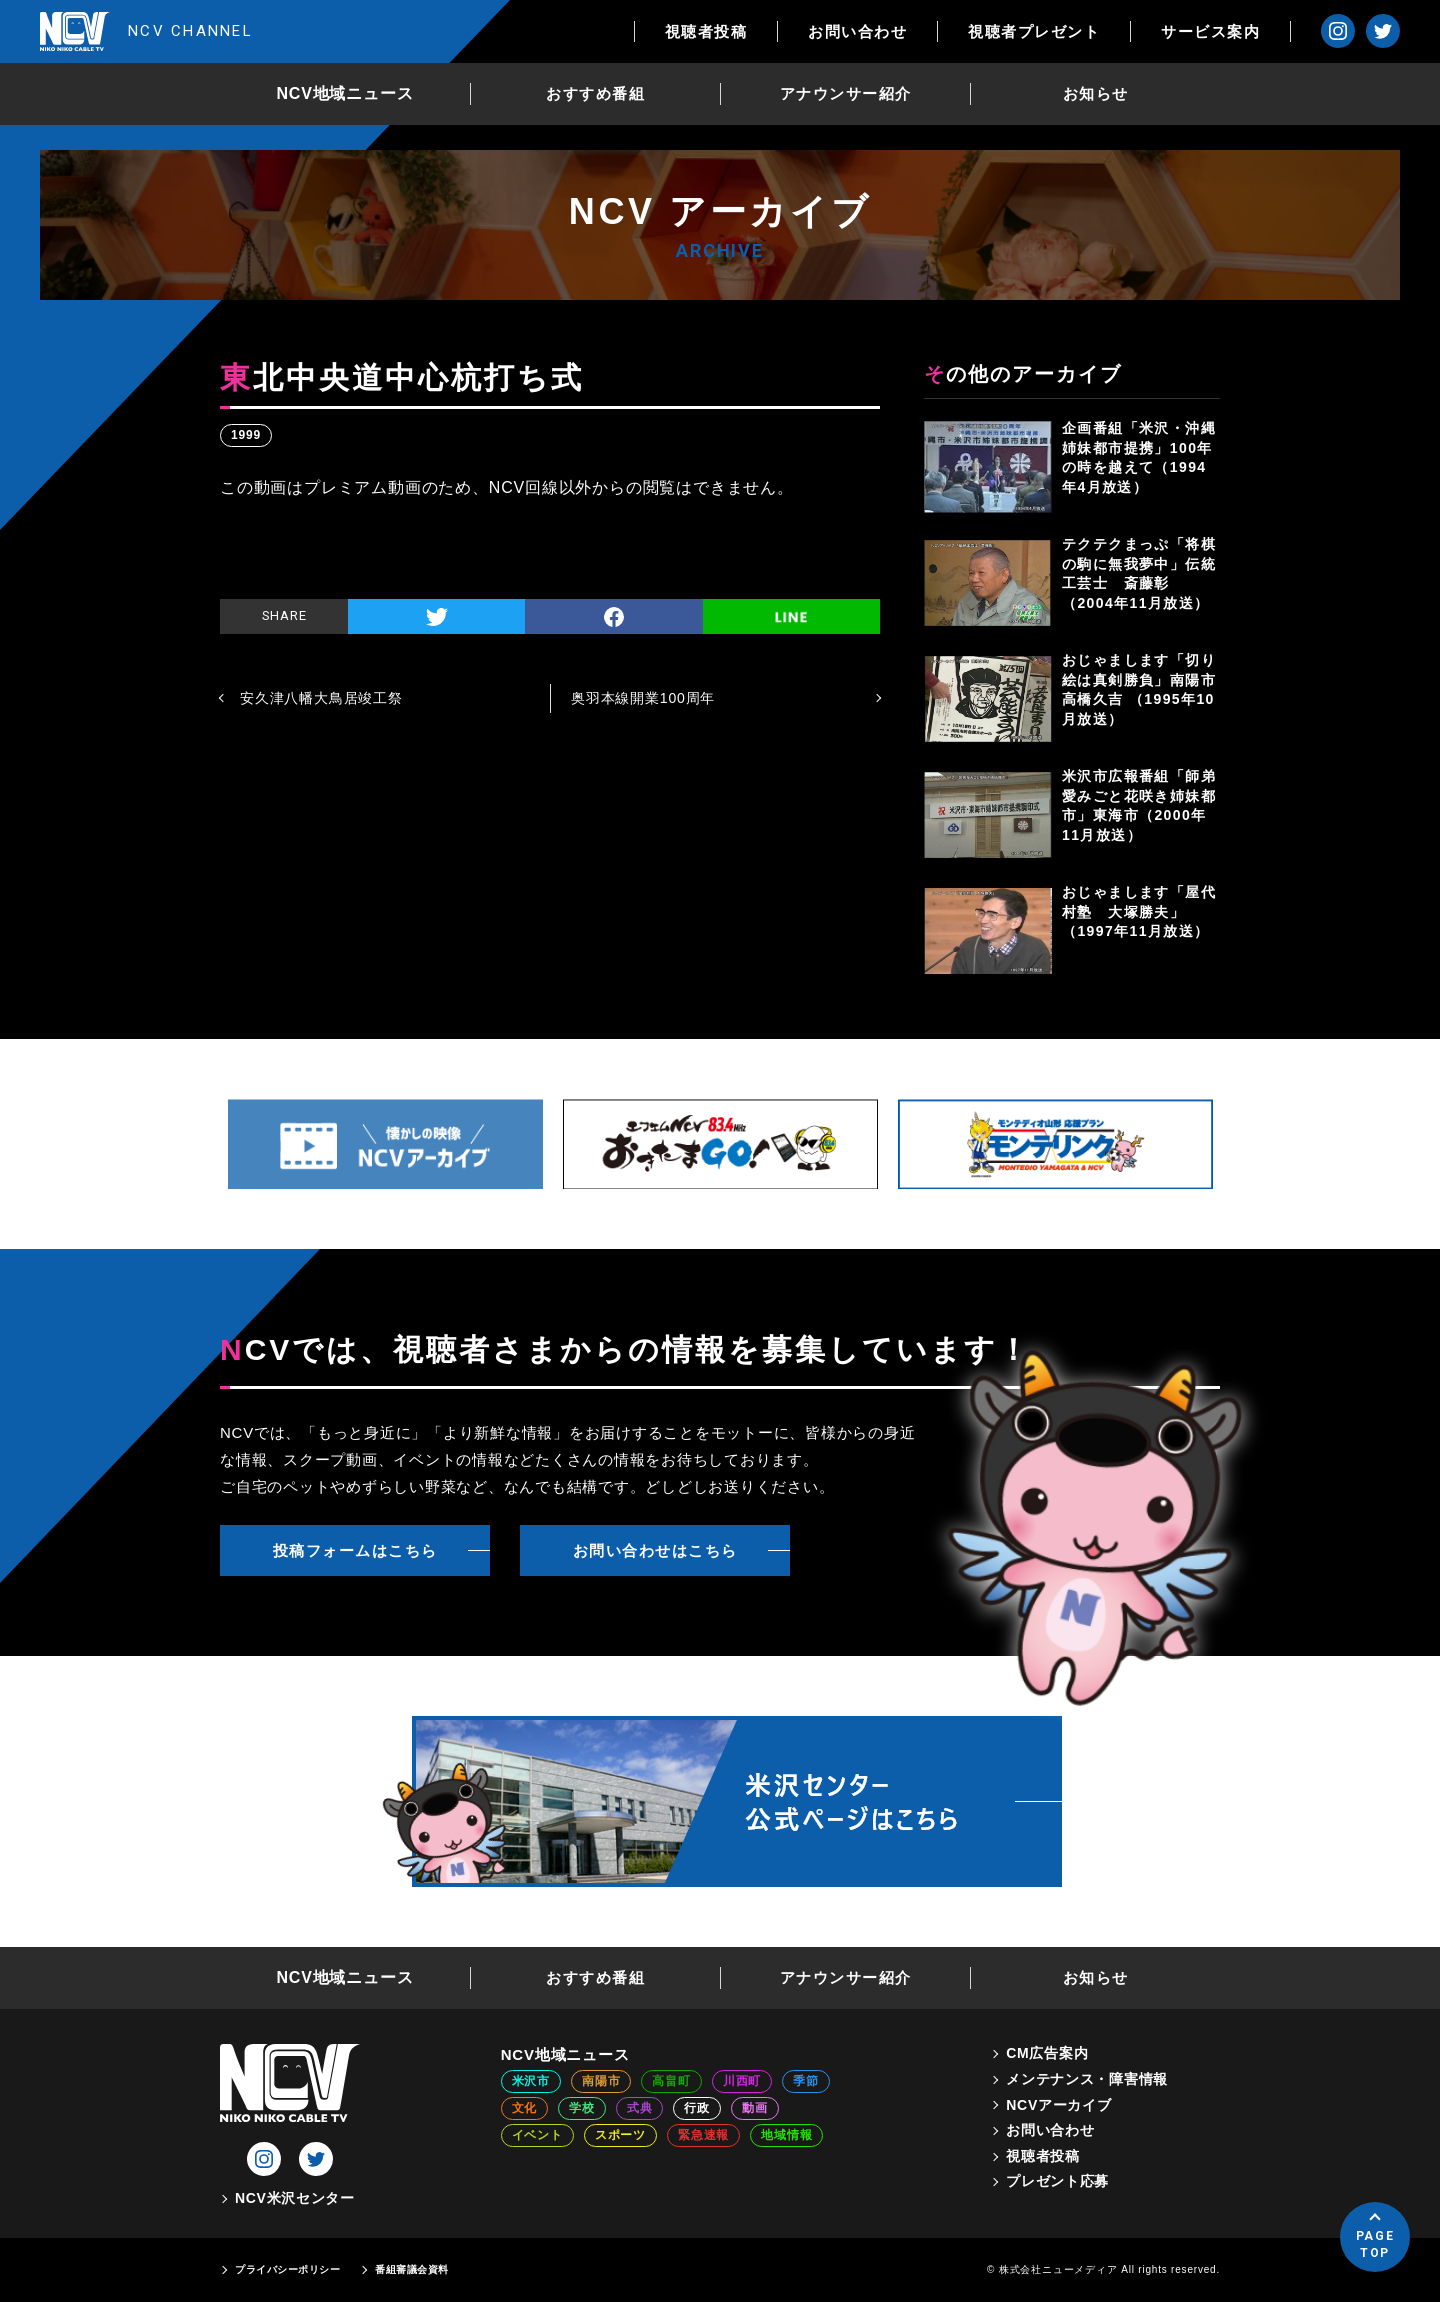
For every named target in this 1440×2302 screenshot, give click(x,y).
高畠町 (671, 2081)
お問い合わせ (857, 31)
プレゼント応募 (1057, 2181)
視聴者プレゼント (1034, 31)
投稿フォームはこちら (355, 1550)
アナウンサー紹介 (846, 93)
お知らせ (1096, 93)
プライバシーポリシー (287, 2269)
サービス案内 (1210, 31)
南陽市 (601, 2081)
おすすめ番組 (595, 93)
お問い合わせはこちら (655, 1550)
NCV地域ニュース (345, 93)
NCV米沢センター (295, 2198)
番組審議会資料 (412, 2269)
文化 (525, 2108)
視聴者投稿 (706, 31)
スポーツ (620, 2135)
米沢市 (531, 2081)
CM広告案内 (1047, 2053)
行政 (697, 2108)
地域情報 (786, 2135)
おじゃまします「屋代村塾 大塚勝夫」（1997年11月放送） (1139, 911)
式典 (640, 2108)
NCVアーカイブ (1058, 2105)
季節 (806, 2081)
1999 (246, 435)
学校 (582, 2108)
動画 (755, 2108)
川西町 (742, 2081)
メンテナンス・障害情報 (1087, 2079)
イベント (537, 2135)
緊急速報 (703, 2135)
